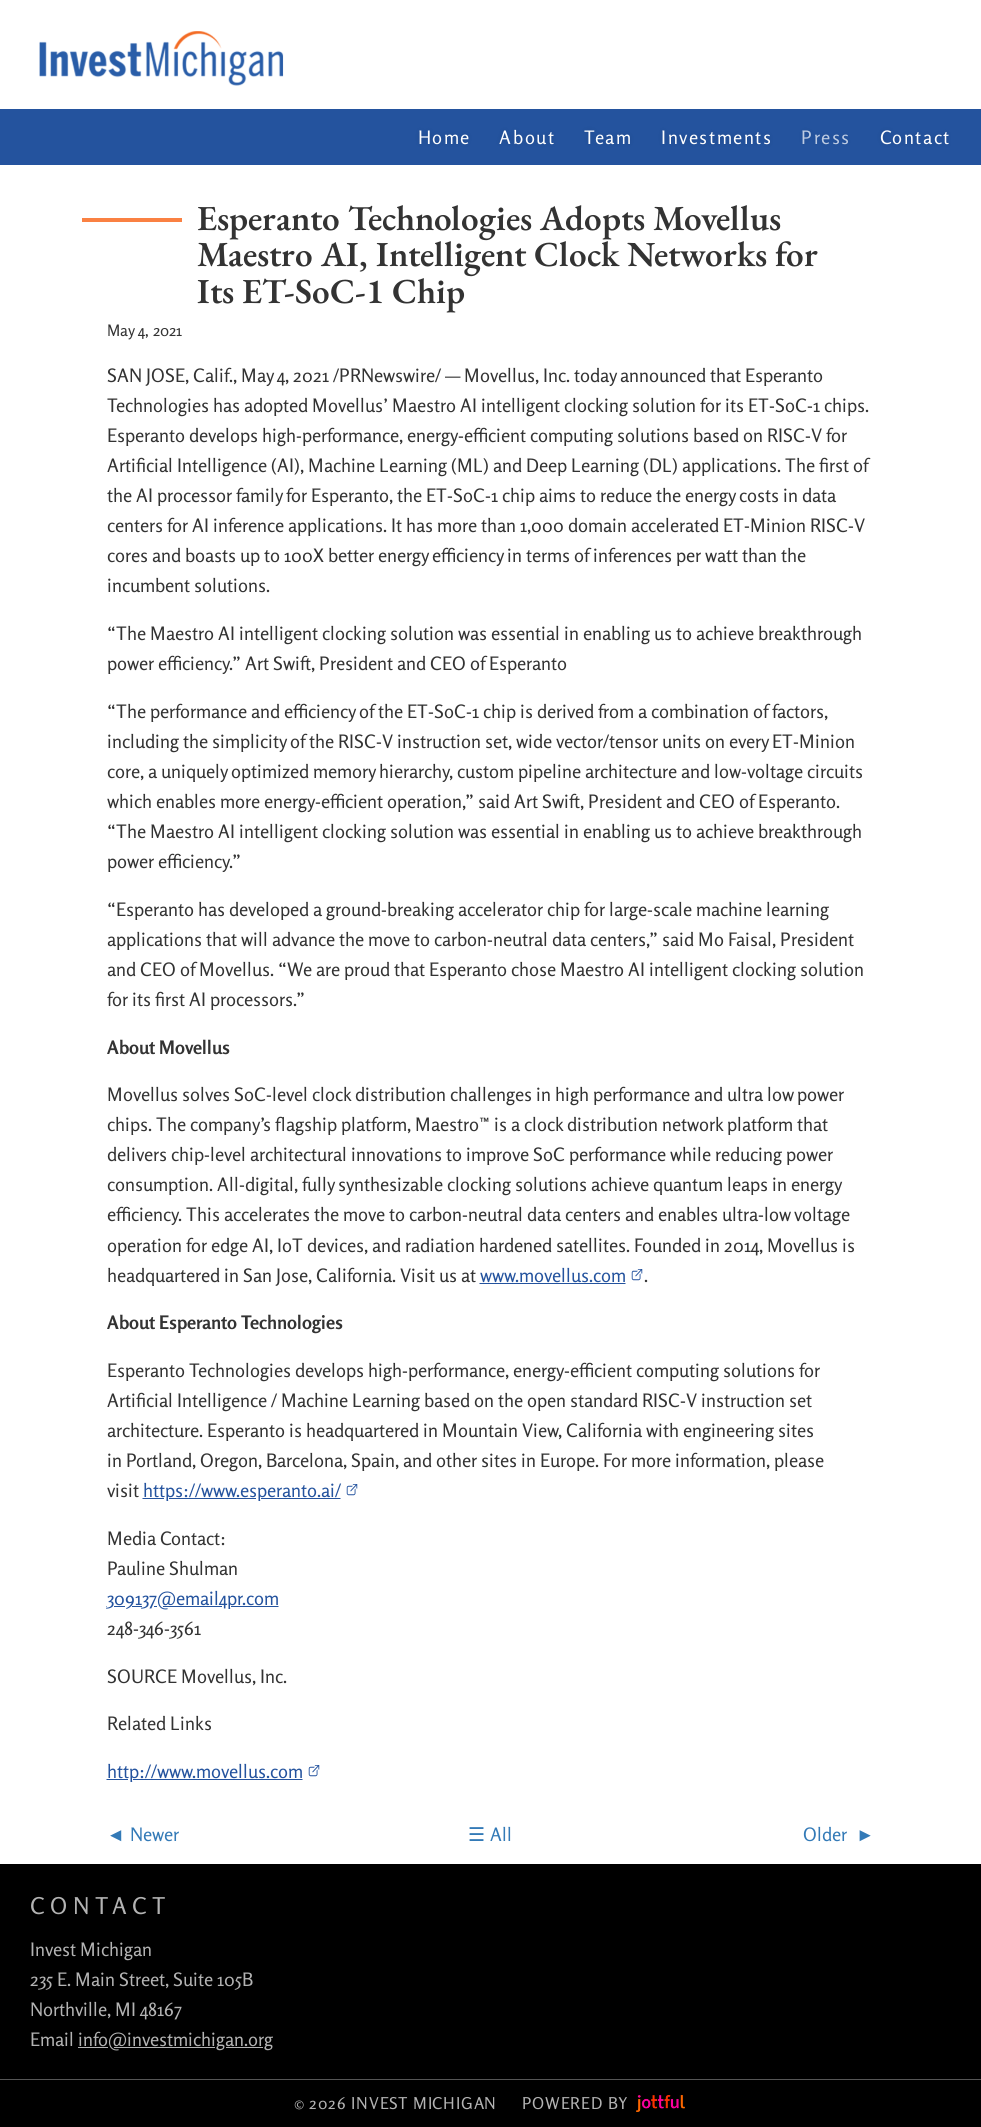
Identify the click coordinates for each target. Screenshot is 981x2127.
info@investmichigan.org (175, 2039)
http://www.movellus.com (214, 1771)
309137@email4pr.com (193, 1598)
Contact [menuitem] (915, 137)
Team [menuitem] (608, 137)
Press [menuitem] (826, 137)
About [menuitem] (527, 137)
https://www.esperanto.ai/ (251, 1490)
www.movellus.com (562, 1275)
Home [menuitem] (444, 137)
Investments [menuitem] (717, 137)
